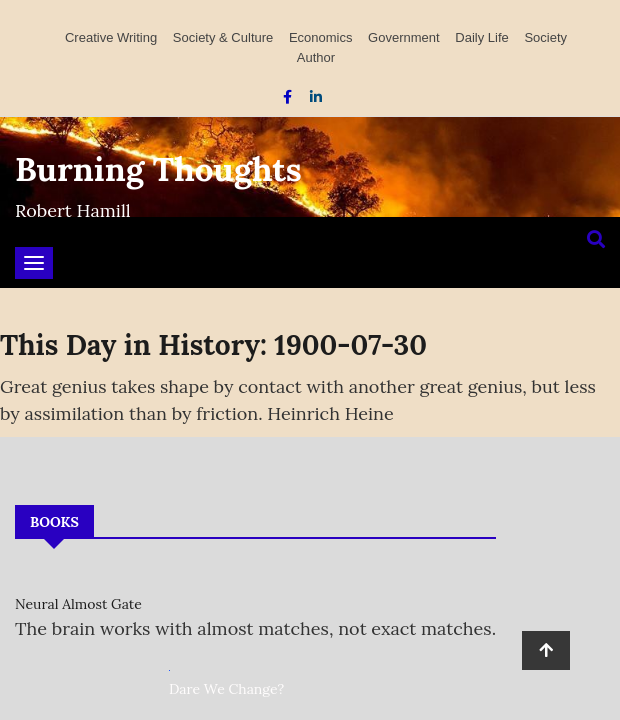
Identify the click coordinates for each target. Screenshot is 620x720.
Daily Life (481, 37)
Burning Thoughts (158, 169)
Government (404, 37)
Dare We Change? (226, 689)
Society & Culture (223, 37)
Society (545, 37)
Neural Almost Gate (78, 604)
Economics (321, 37)
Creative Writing (111, 37)
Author (316, 57)
